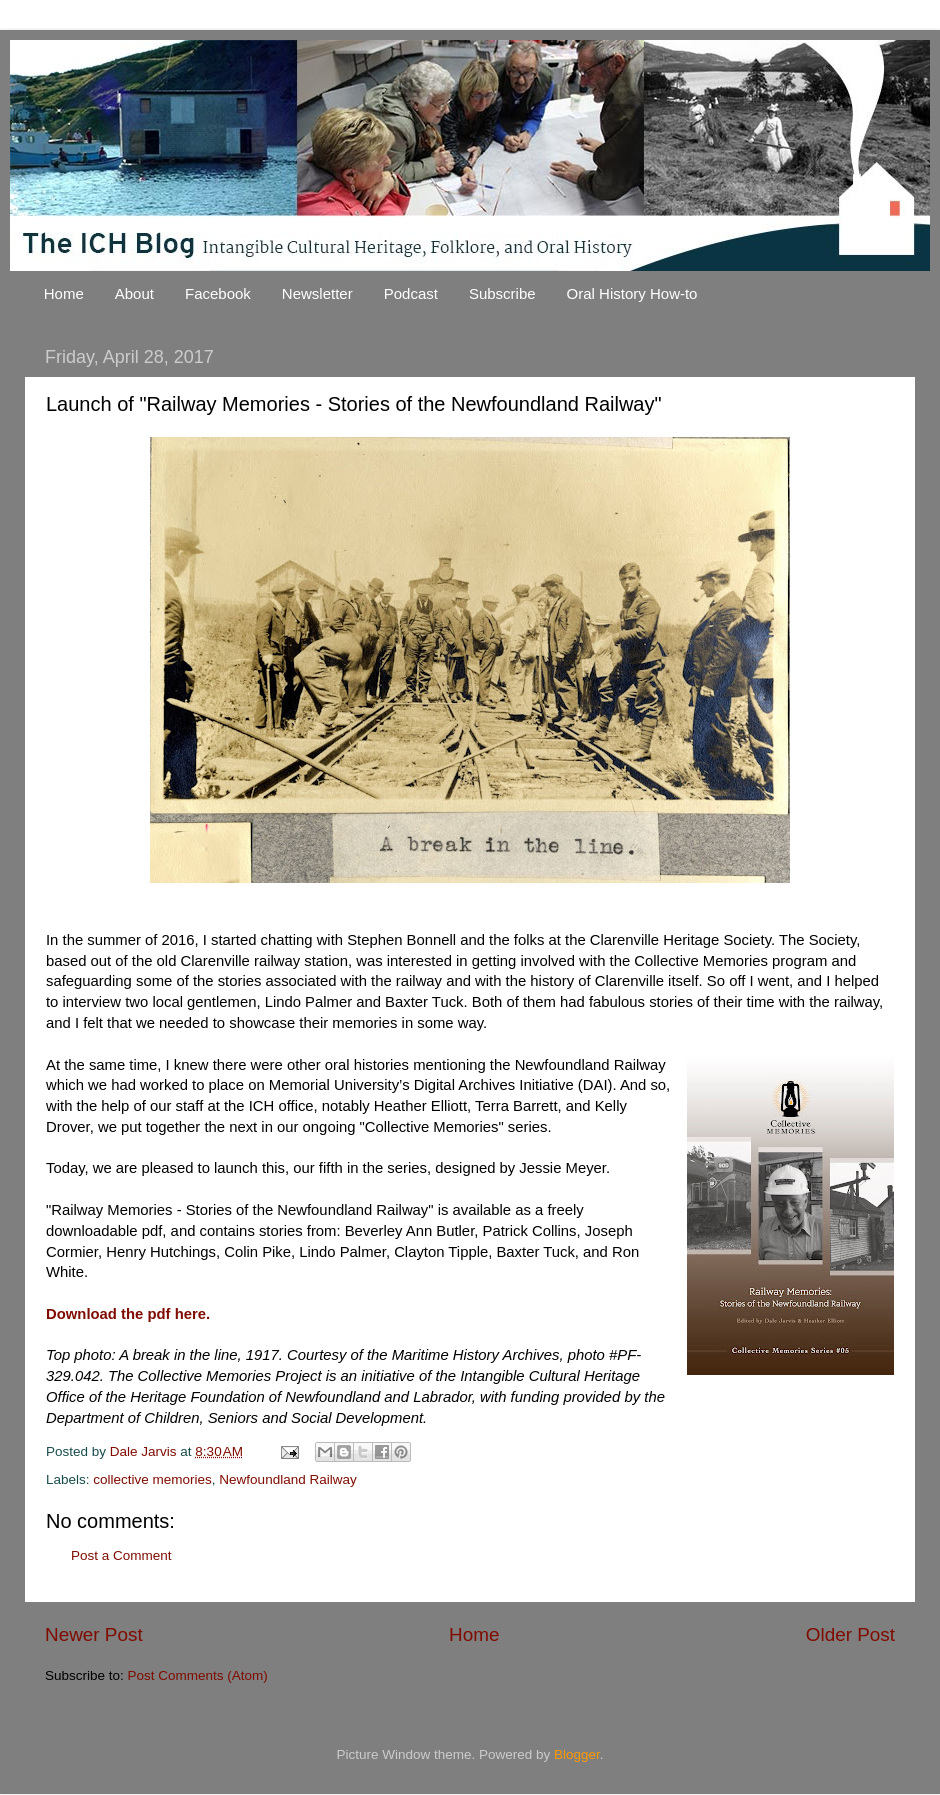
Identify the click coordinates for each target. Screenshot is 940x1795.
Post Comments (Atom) (198, 1675)
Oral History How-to (632, 293)
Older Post (850, 1634)
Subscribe (502, 293)
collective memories (152, 1479)
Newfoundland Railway (287, 1479)
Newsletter (317, 293)
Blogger (577, 1754)
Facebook (218, 293)
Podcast (411, 293)
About (134, 293)
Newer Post (94, 1634)
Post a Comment (121, 1555)
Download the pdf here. (128, 1314)
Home (64, 293)
